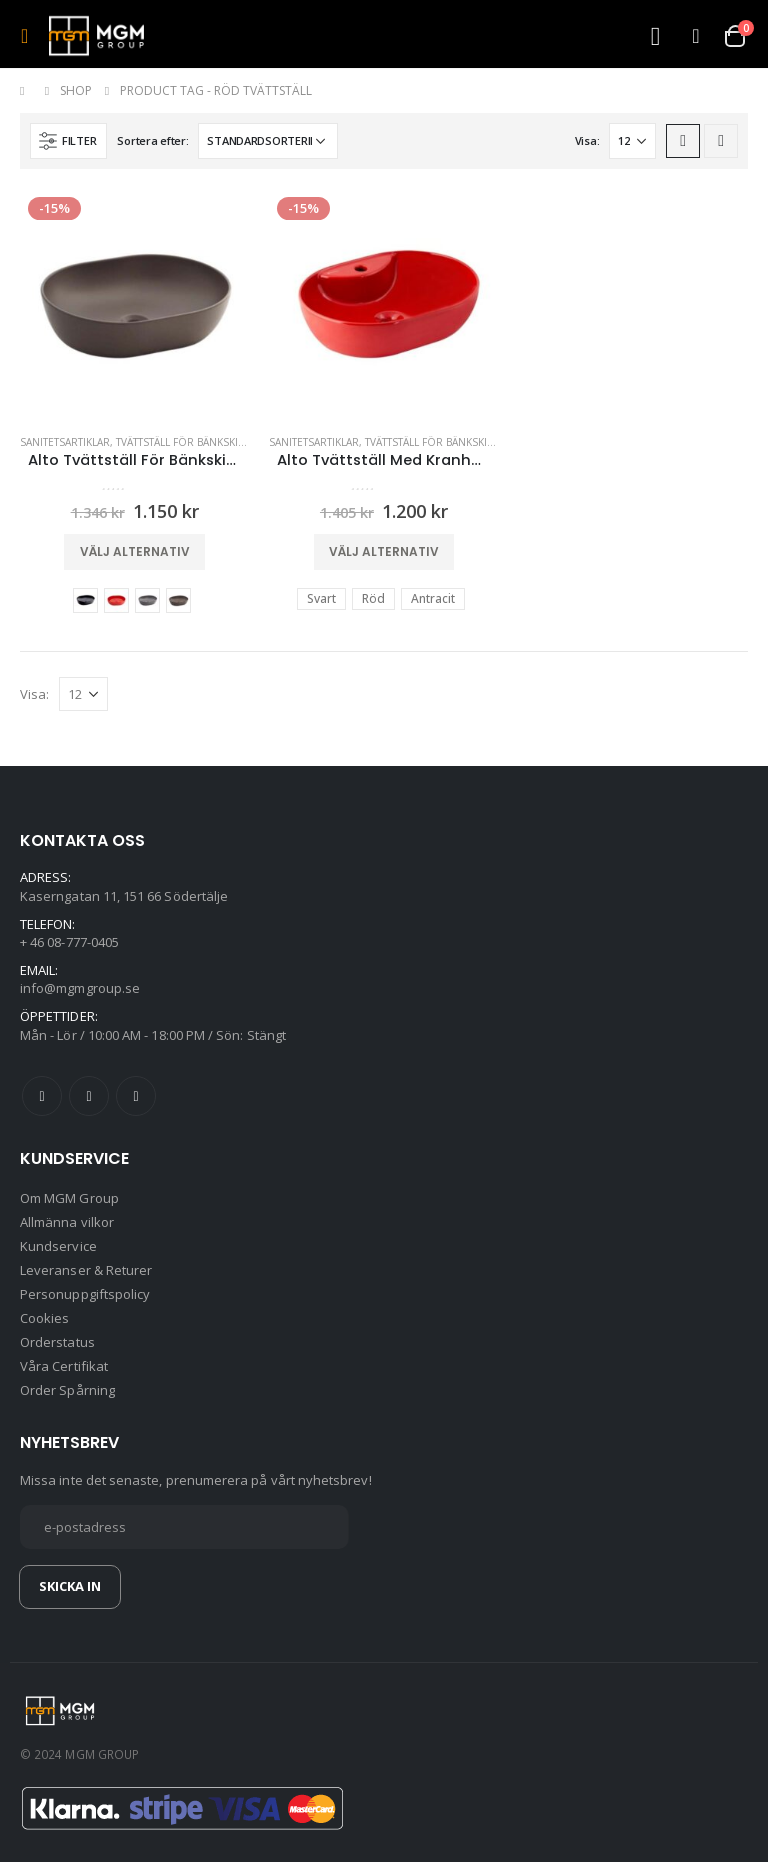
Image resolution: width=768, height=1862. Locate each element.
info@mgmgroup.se (80, 988)
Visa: (587, 140)
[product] (134, 303)
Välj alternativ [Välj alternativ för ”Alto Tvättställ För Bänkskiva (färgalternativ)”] (135, 551)
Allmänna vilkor (67, 1222)
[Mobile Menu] (30, 36)
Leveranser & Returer (86, 1270)
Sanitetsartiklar (65, 442)
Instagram (136, 1096)
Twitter (89, 1096)
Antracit (147, 600)
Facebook (42, 1096)
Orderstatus (57, 1342)
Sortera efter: (152, 140)
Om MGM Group (69, 1198)
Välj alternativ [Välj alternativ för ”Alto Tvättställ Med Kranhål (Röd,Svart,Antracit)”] (384, 551)
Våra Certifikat (64, 1366)
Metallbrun (178, 600)
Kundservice (58, 1246)
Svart (85, 600)
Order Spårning (67, 1390)
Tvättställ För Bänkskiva (183, 442)
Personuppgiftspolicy (85, 1294)
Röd (116, 600)
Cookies (44, 1318)
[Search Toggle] (655, 36)
